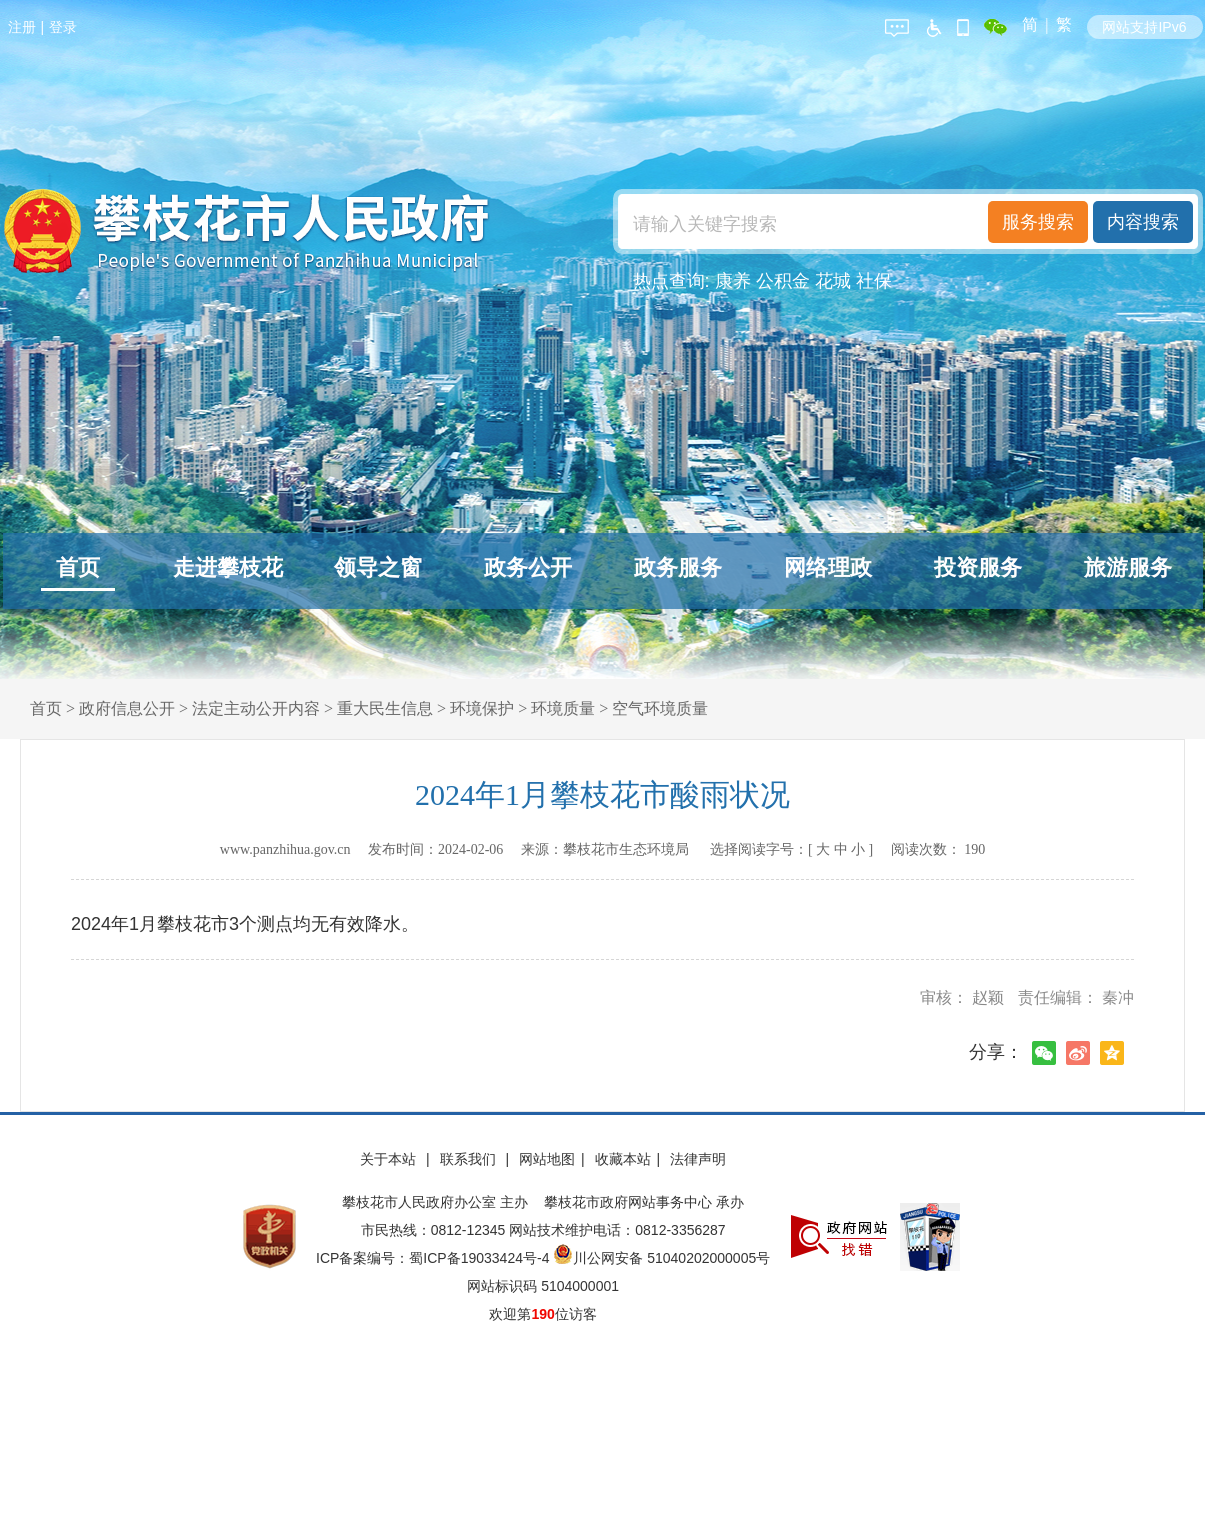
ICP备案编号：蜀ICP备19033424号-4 (434, 1258)
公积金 (783, 281)
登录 (63, 27)
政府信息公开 (127, 708)
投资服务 (978, 567)
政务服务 (678, 567)
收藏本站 (623, 1159)
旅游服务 (1128, 567)
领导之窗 (378, 567)
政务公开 (528, 567)
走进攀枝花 (228, 567)
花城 (833, 281)
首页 (78, 567)
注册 (22, 27)
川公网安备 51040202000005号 (661, 1258)
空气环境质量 (660, 708)
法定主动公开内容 (256, 708)
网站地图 (547, 1159)
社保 (874, 281)
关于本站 (390, 1159)
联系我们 (470, 1159)
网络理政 (828, 567)
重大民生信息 (385, 708)
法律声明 (698, 1159)
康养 (733, 281)
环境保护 (482, 708)
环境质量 (563, 708)
